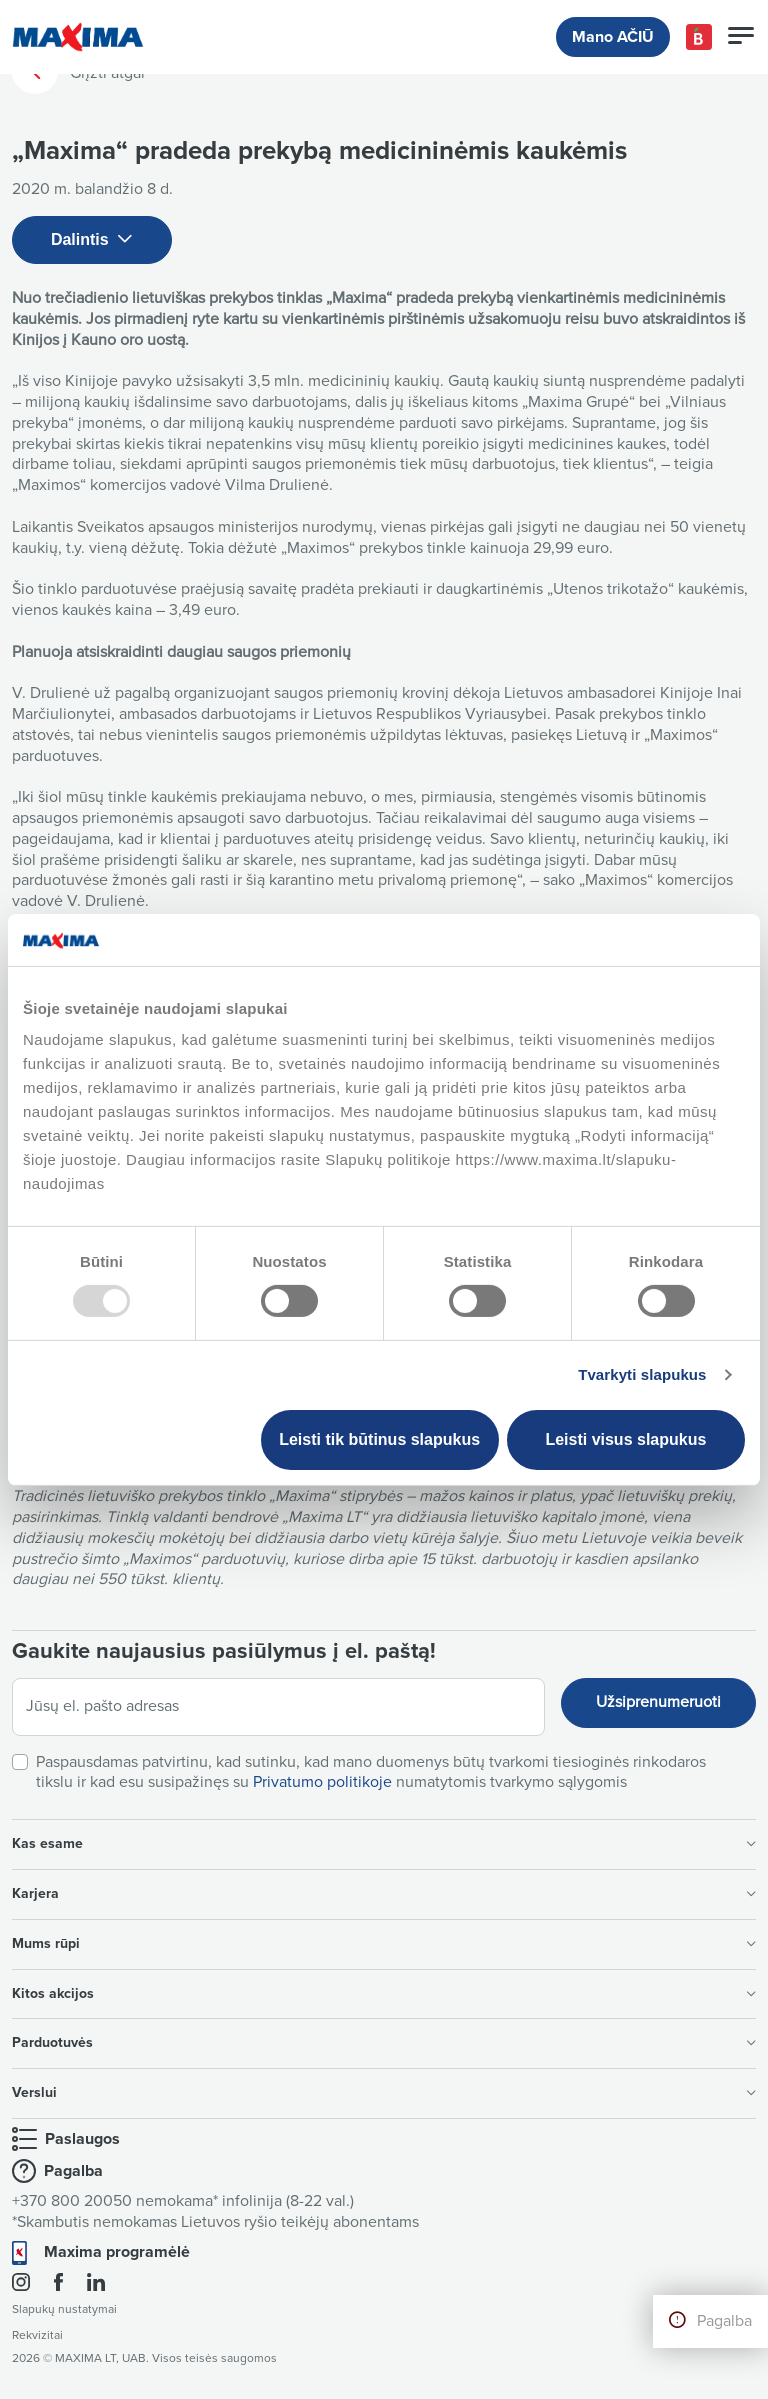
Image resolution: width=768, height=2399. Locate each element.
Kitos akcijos (384, 1993)
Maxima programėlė (117, 2252)
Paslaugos (82, 2139)
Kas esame (384, 1843)
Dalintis (92, 240)
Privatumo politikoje (322, 1782)
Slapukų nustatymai (64, 2309)
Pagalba (724, 2321)
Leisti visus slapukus (625, 1439)
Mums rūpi (384, 1943)
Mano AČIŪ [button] (613, 37)
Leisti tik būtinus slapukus (379, 1439)
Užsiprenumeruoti (658, 1702)
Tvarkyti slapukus (642, 1374)
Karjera (384, 1893)
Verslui (384, 2092)
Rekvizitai (37, 2335)
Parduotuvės (384, 2042)
